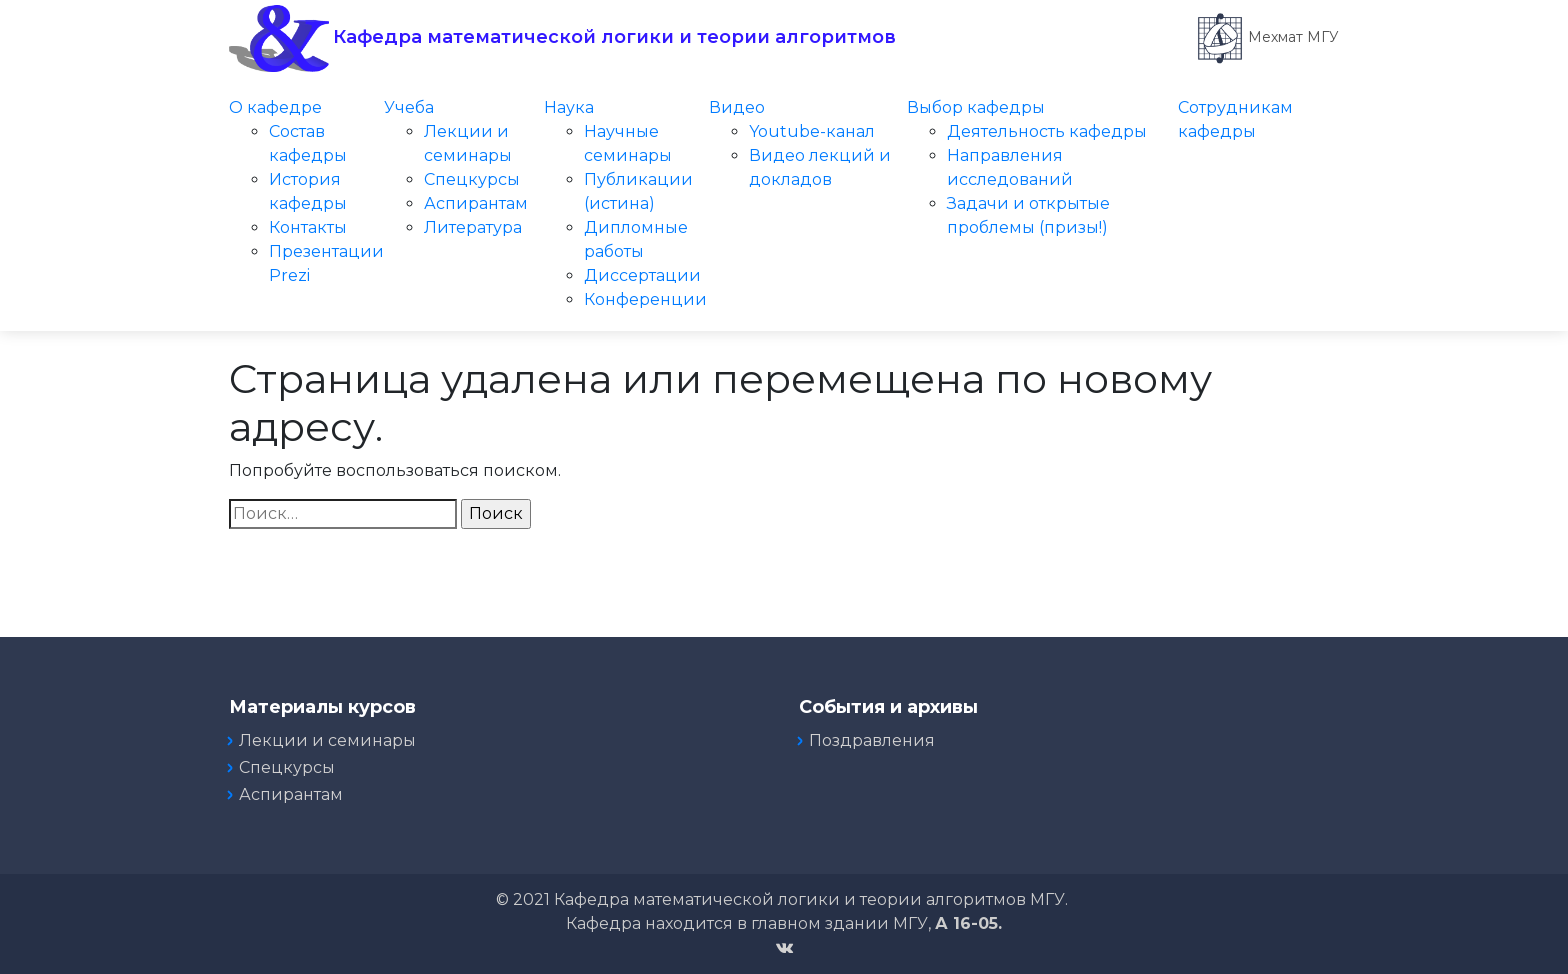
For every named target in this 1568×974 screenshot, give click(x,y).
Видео (737, 107)
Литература (473, 227)
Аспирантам (476, 203)
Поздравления (872, 740)
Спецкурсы (472, 179)
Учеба (409, 107)
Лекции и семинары (327, 740)
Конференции (645, 299)
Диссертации (642, 275)
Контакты (308, 227)
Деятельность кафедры (1047, 131)
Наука (569, 107)
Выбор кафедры (976, 107)
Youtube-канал (812, 131)
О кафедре (275, 107)
